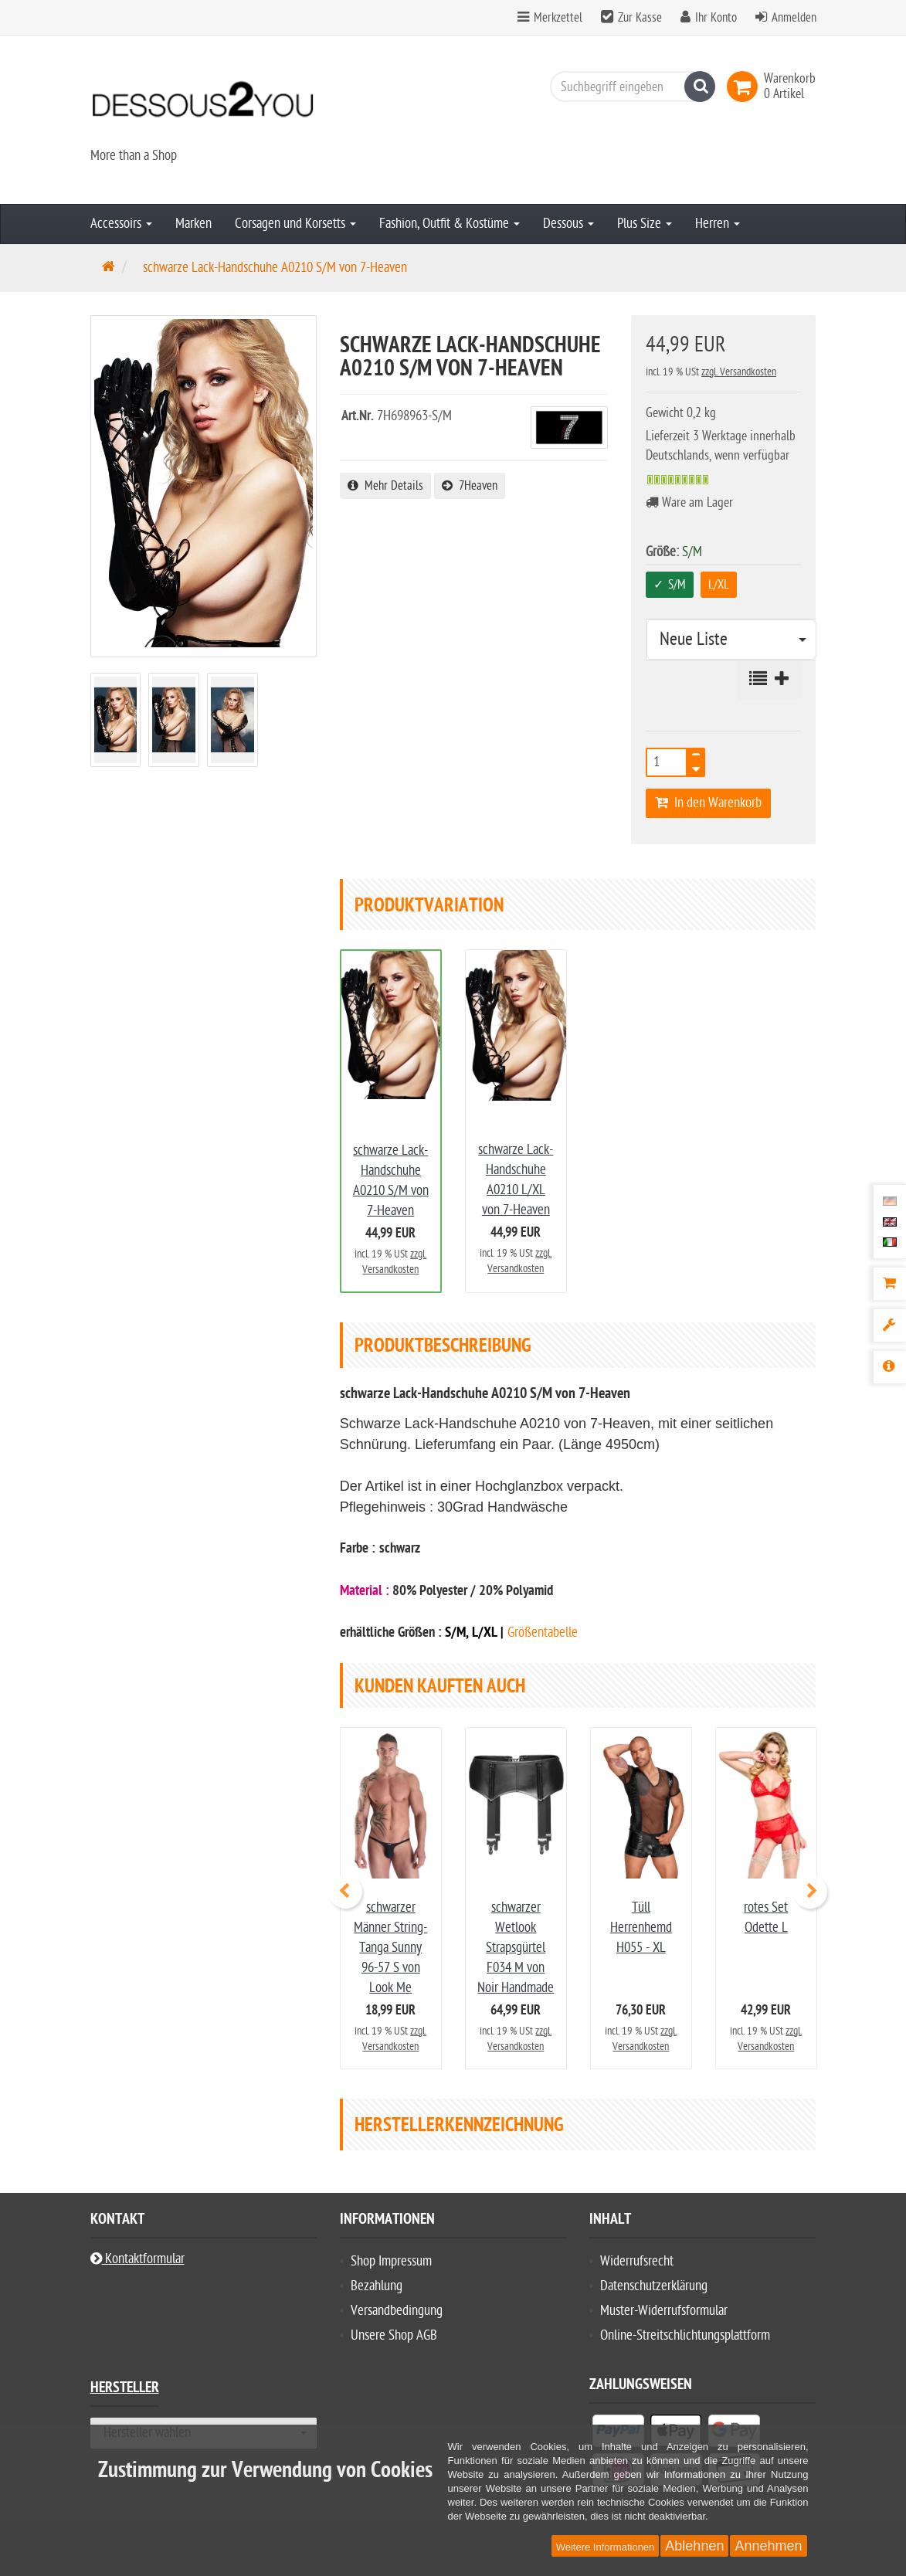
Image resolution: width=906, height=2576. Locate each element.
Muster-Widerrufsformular (664, 2311)
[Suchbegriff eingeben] (628, 86)
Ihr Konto (716, 18)
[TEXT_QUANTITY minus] (696, 767)
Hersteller (124, 2389)
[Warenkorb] (889, 1284)
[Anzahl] (666, 762)
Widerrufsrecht (637, 2261)
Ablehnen (694, 2546)
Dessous (568, 224)
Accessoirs (121, 224)
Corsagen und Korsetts (295, 224)
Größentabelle (542, 1632)
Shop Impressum (391, 2261)
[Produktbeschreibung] (889, 1367)
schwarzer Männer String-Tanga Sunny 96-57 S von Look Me (390, 1947)
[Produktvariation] (889, 1325)
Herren (717, 224)
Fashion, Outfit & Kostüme (449, 224)
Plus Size (644, 224)
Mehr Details (385, 486)
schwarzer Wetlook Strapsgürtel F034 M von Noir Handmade (515, 1947)
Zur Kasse (640, 18)
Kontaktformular (137, 2259)
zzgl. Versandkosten (738, 371)
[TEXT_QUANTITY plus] (696, 757)
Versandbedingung (397, 2311)
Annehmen (768, 2546)
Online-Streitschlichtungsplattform (685, 2335)
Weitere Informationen (605, 2547)
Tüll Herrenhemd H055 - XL (641, 1927)
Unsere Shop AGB (394, 2335)
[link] (745, 86)
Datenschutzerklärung (653, 2286)
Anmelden (794, 18)
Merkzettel (549, 18)
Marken (193, 224)
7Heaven (469, 486)
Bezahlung (376, 2286)
